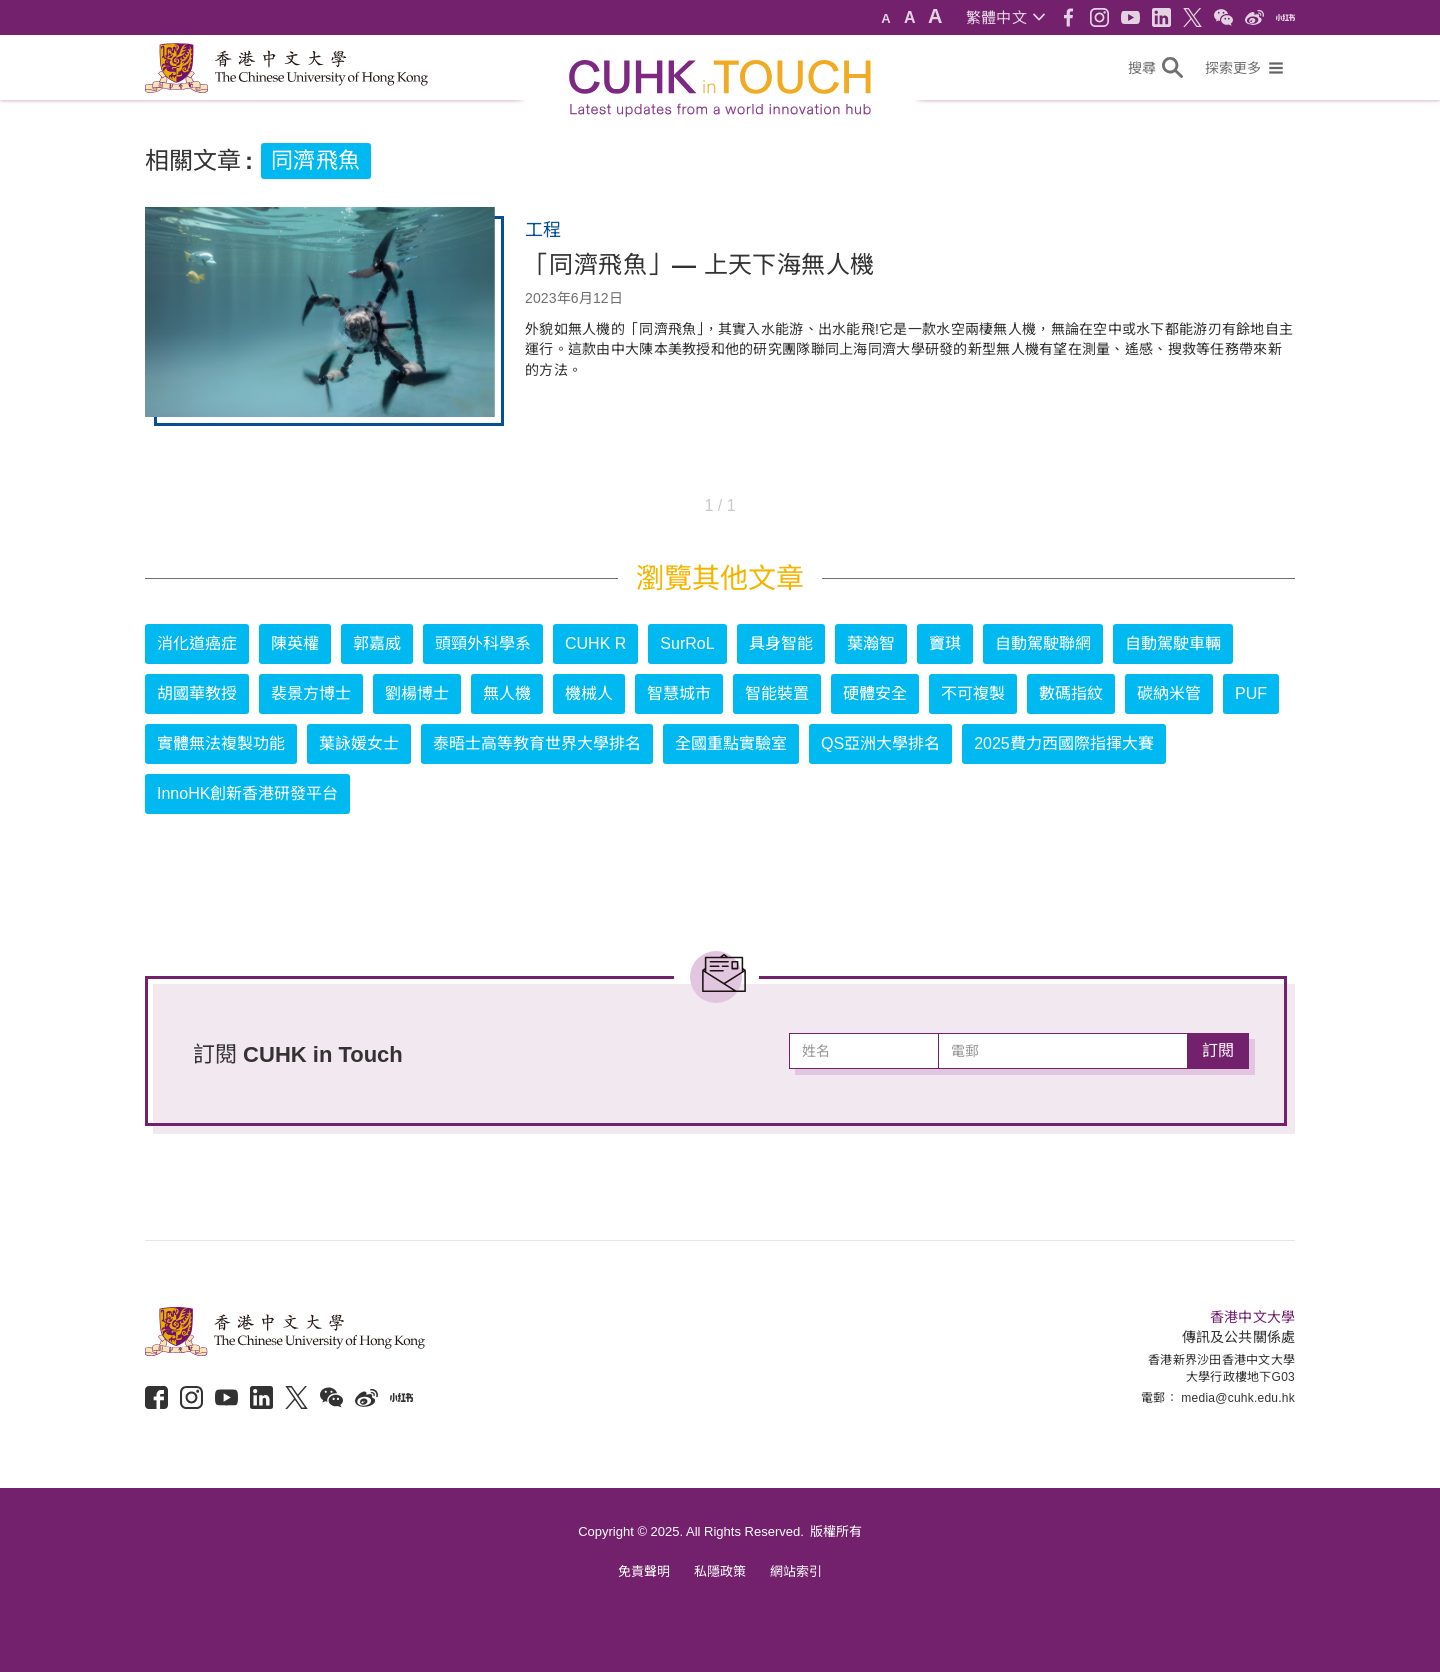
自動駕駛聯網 (1043, 643)
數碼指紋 (1071, 693)
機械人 (589, 693)
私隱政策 (720, 1571)
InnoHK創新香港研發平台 (247, 793)
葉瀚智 (871, 643)
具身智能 (781, 643)
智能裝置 (777, 693)
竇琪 (945, 643)
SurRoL (687, 643)
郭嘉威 (377, 643)
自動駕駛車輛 (1173, 643)
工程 (543, 230)
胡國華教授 (197, 693)
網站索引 (796, 1571)
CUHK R (595, 643)
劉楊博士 (417, 693)
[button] (1005, 17)
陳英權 (295, 643)
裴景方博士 (311, 693)
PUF (1251, 693)
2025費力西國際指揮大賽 (1064, 743)
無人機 (507, 693)
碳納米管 (1169, 693)
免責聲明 (644, 1571)
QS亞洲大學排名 (880, 743)
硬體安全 (875, 693)
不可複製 (973, 693)
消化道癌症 (197, 643)
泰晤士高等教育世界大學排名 (537, 743)
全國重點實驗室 (731, 743)
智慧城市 (679, 693)
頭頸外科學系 (483, 643)
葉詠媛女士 (359, 743)
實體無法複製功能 (221, 743)
